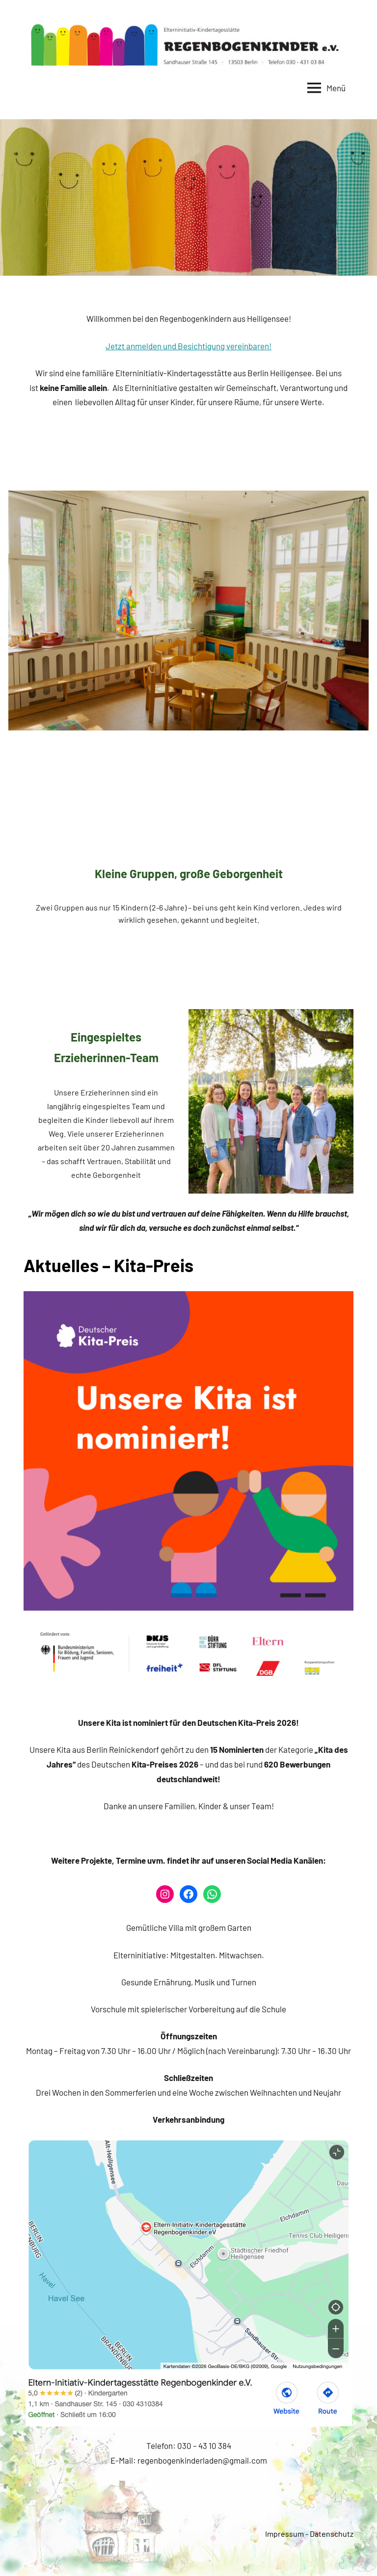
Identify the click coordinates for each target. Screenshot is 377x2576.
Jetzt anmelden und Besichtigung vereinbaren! (188, 346)
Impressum (284, 2533)
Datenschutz (331, 2533)
